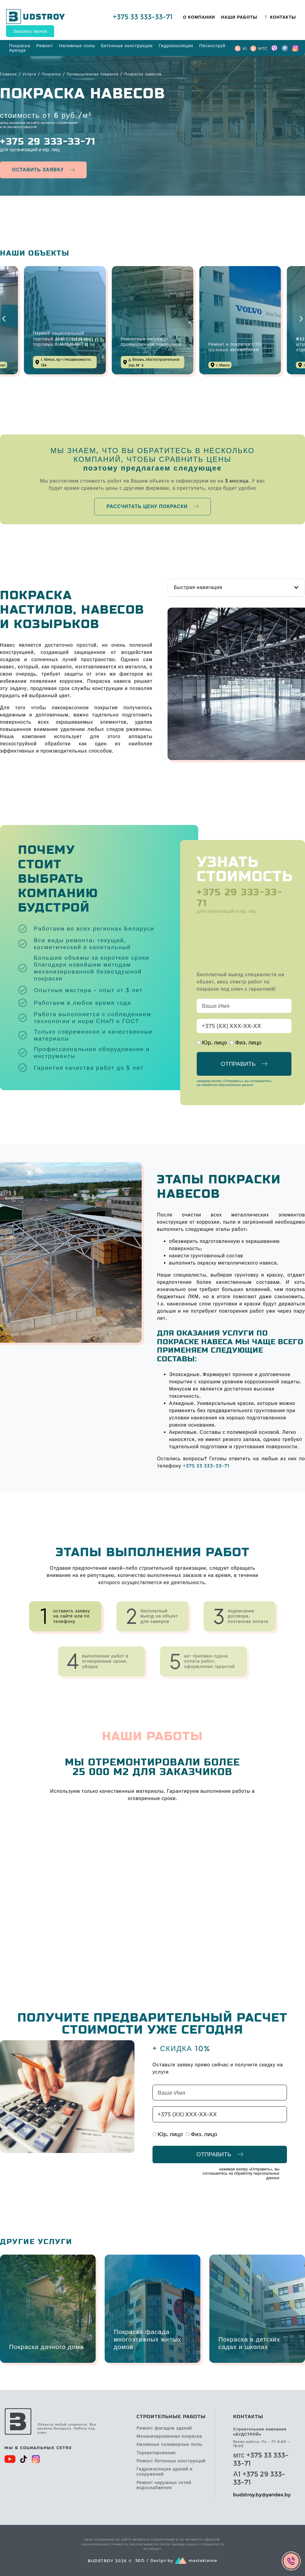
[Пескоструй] (212, 46)
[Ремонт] (44, 46)
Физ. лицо (248, 1042)
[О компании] (199, 17)
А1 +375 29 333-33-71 (259, 2478)
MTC (262, 48)
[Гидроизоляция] (176, 46)
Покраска (51, 74)
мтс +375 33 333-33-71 (260, 2459)
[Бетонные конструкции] (127, 46)
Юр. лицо (214, 1042)
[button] (4, 319)
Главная (8, 74)
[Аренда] (17, 50)
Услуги (29, 74)
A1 (244, 48)
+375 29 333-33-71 (48, 141)
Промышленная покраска (93, 74)
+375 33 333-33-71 (143, 17)
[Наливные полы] (77, 46)
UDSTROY (41, 17)
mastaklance (203, 2560)
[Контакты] (279, 17)
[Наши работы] (239, 17)
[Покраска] (19, 46)
